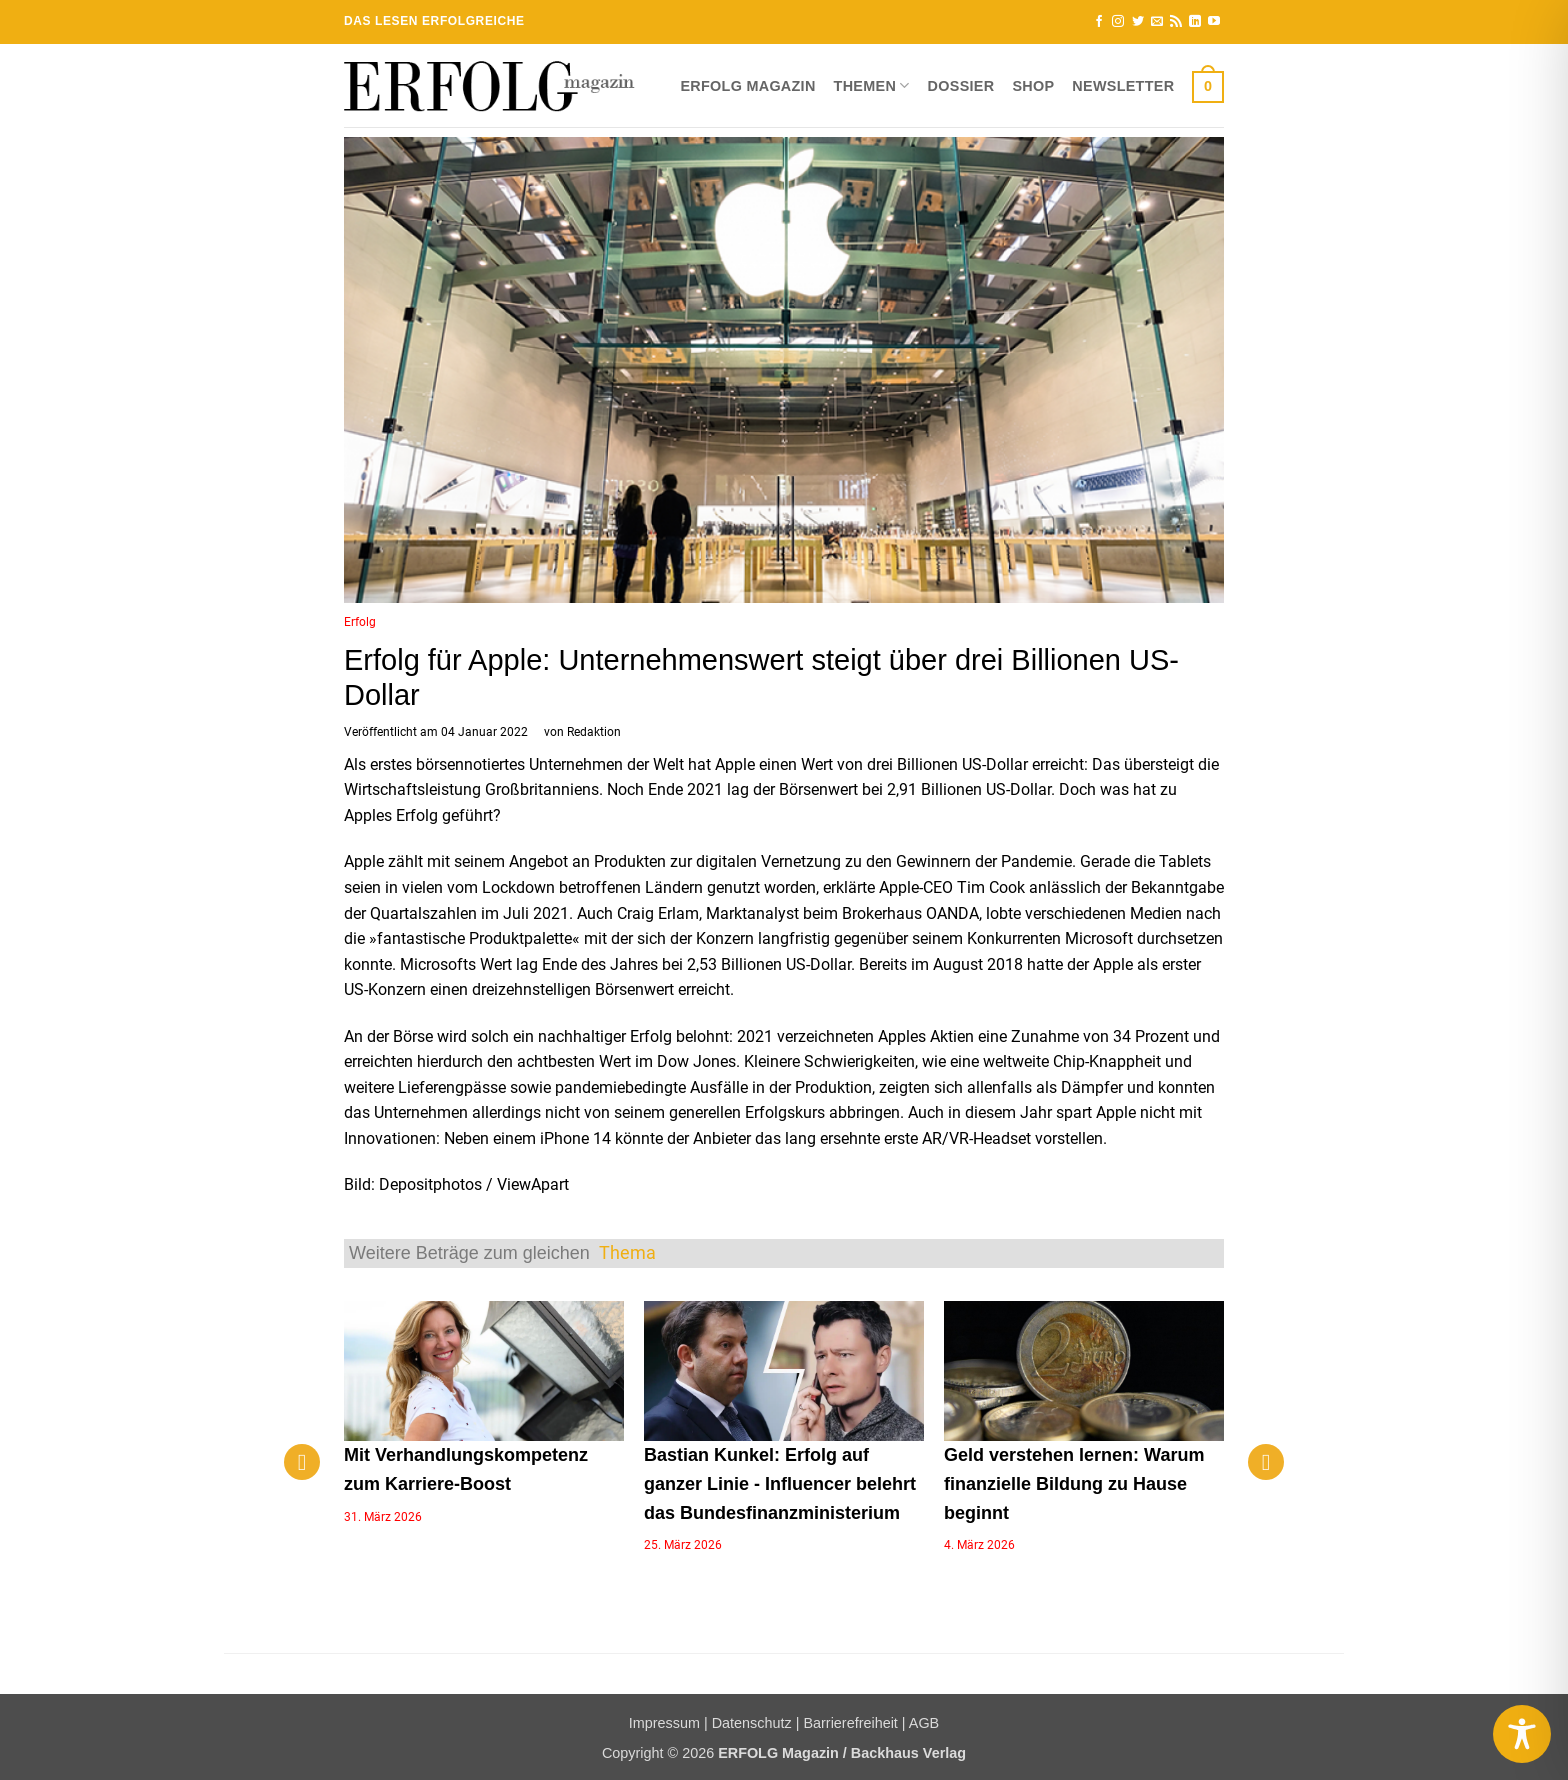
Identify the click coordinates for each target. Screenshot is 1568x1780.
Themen (872, 85)
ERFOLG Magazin (747, 86)
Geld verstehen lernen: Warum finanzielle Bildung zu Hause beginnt (1074, 1484)
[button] (1208, 86)
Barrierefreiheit (850, 1723)
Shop (1033, 86)
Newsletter (1123, 86)
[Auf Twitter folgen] (1138, 22)
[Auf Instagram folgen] (1118, 22)
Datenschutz (752, 1723)
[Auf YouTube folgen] (1214, 22)
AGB (924, 1723)
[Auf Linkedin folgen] (1195, 22)
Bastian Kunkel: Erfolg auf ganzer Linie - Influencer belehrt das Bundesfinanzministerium (780, 1484)
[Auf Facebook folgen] (1099, 22)
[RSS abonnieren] (1176, 22)
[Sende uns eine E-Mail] (1157, 22)
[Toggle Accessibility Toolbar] (1522, 1734)
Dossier (961, 86)
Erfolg (360, 622)
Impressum (664, 1723)
